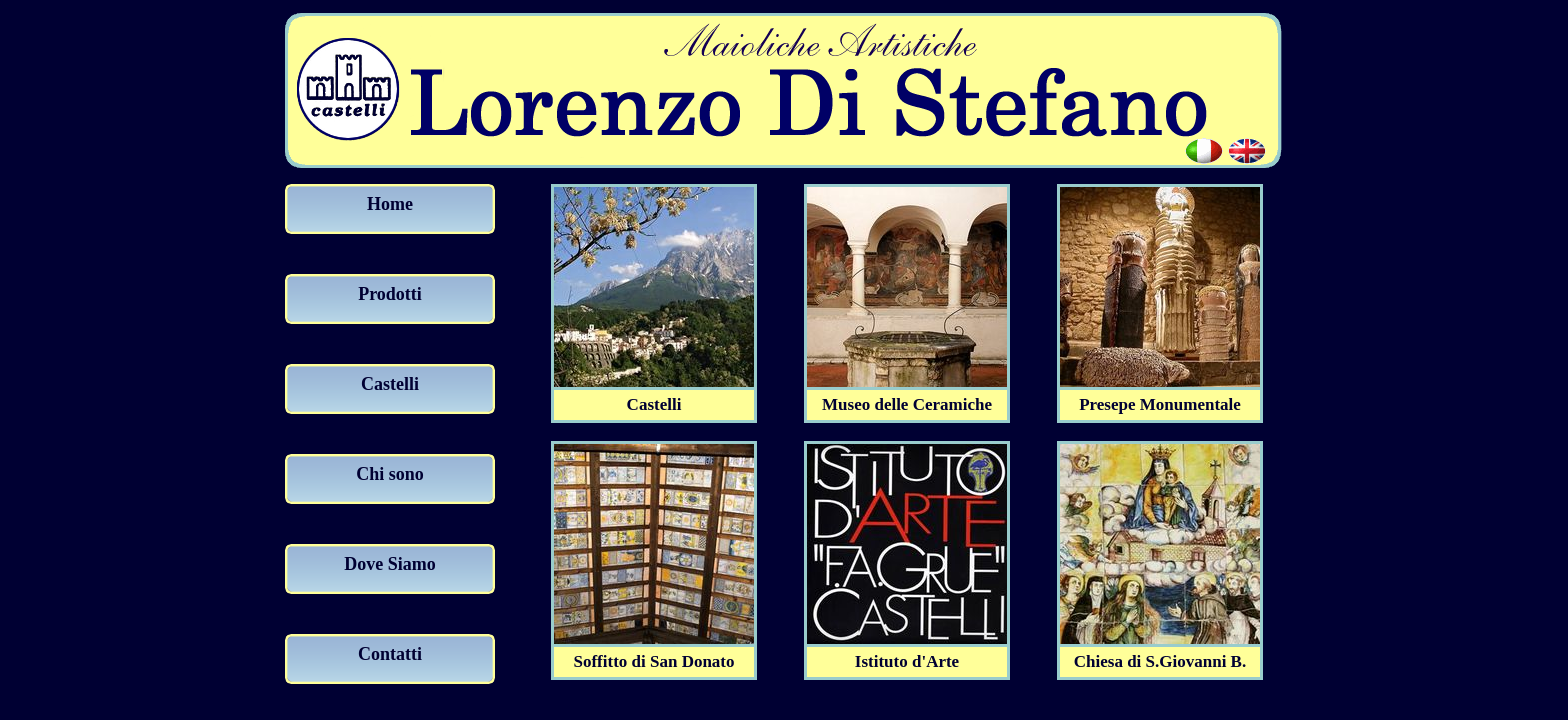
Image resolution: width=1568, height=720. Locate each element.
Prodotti (390, 294)
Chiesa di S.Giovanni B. (1160, 654)
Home (390, 204)
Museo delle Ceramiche (907, 397)
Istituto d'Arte (907, 654)
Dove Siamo (390, 564)
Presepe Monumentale (1160, 397)
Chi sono (390, 474)
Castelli (390, 384)
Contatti (390, 654)
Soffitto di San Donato (654, 654)
